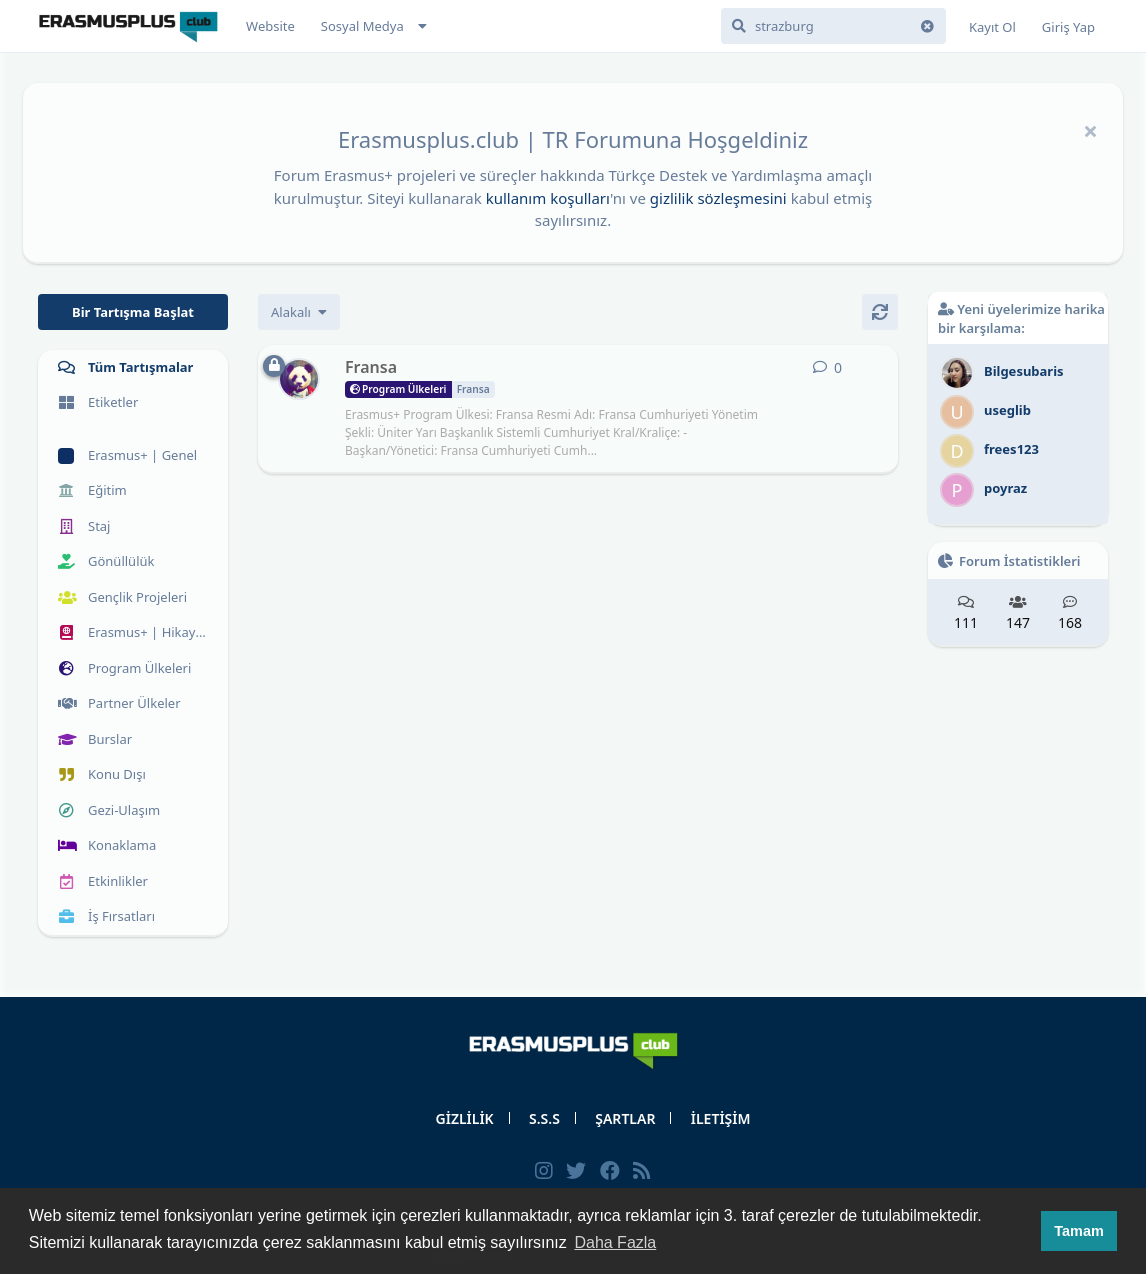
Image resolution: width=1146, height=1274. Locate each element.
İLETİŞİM (721, 1118)
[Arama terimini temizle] (928, 26)
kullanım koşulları (548, 198)
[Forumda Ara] (833, 26)
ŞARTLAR (625, 1118)
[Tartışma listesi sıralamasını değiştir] (299, 312)
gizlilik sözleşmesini (718, 198)
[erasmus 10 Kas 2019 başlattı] (299, 379)
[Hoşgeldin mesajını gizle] (1090, 131)
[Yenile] (880, 312)
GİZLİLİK (465, 1118)
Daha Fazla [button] (615, 1242)
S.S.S (544, 1118)
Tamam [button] (1078, 1231)
